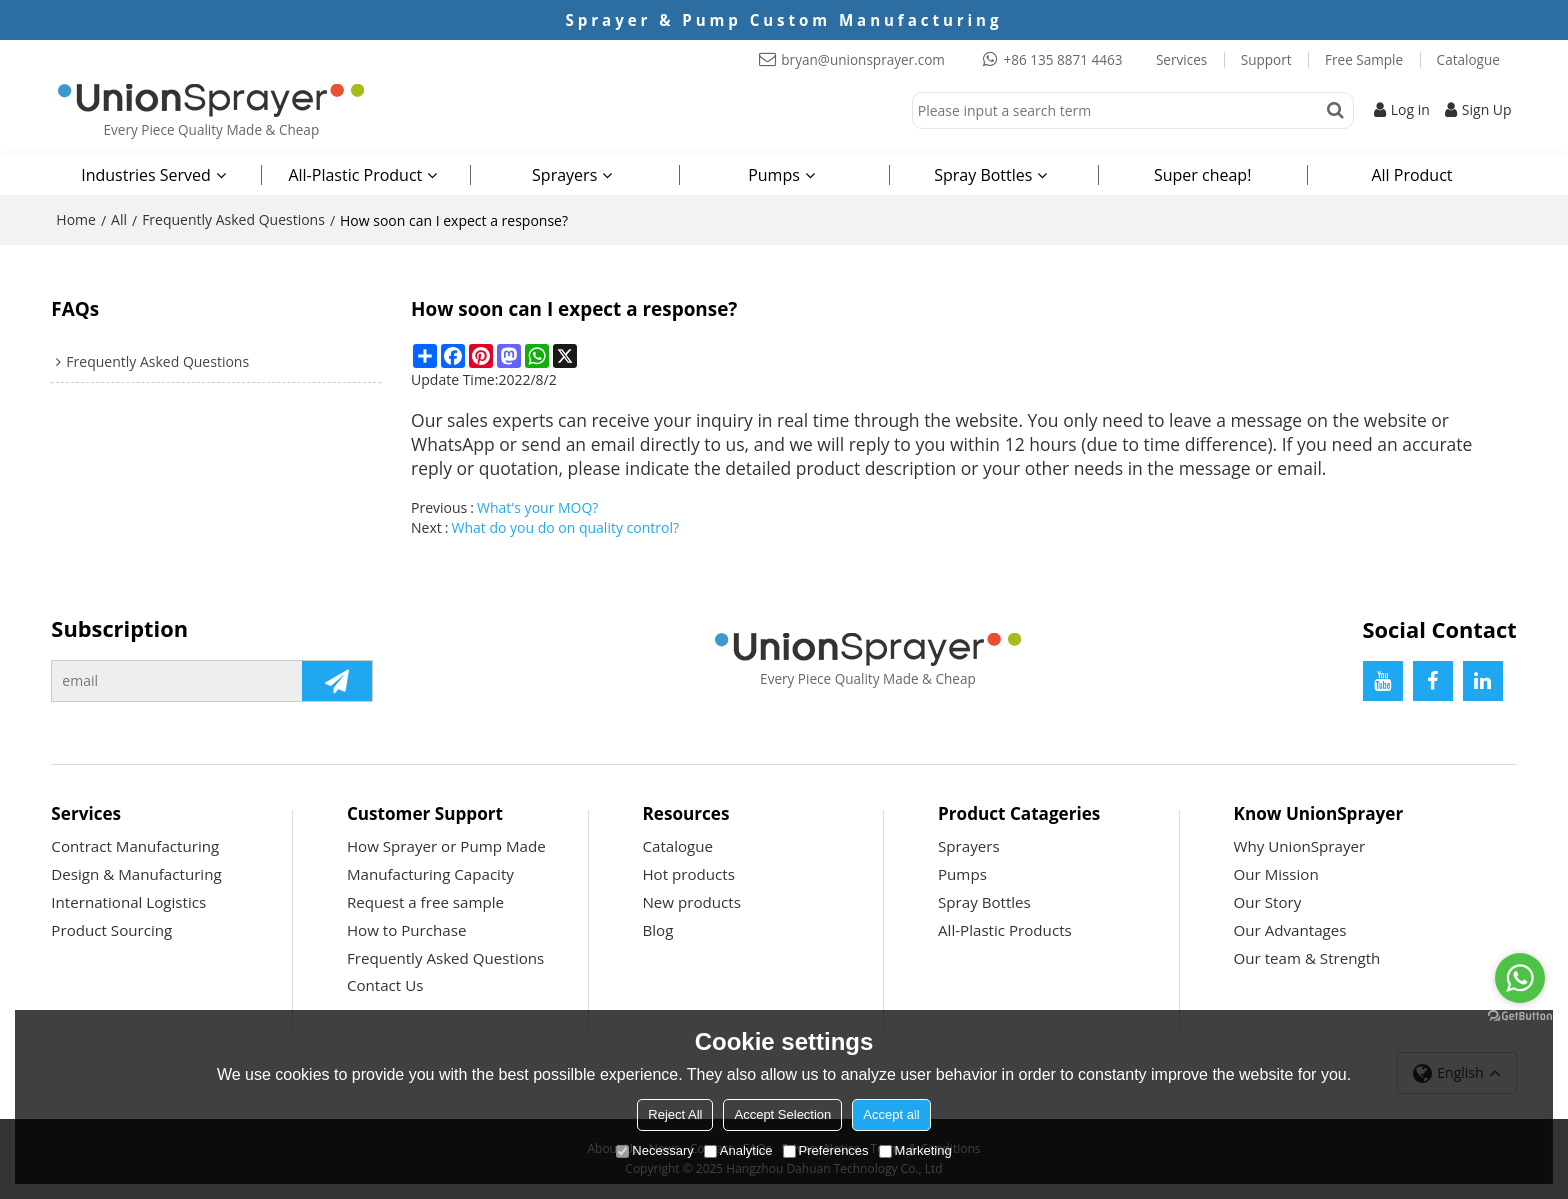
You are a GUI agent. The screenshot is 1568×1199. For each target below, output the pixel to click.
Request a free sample (425, 902)
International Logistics (128, 902)
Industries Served (146, 175)
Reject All (675, 1114)
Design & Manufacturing (136, 874)
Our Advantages (1290, 930)
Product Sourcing (111, 930)
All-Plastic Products (1005, 930)
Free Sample (1364, 60)
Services (1181, 60)
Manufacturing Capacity (430, 874)
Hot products (688, 874)
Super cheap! (1202, 175)
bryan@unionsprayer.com (863, 60)
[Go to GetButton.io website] (1520, 1016)
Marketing (915, 1150)
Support (1266, 60)
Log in (1410, 109)
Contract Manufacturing (135, 846)
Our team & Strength (1307, 958)
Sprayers (564, 175)
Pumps (774, 175)
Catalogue (1468, 60)
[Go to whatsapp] (1520, 978)
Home (76, 219)
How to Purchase (407, 930)
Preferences (826, 1150)
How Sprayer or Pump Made (446, 846)
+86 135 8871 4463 (1062, 60)
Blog (657, 930)
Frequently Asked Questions (233, 219)
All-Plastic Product (355, 175)
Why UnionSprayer (1300, 846)
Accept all (891, 1114)
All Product (1411, 175)
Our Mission (1276, 874)
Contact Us (385, 985)
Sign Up (1487, 109)
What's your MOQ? (537, 507)
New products (691, 902)
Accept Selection (782, 1114)
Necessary (654, 1150)
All (119, 219)
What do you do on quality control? (565, 527)
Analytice (738, 1150)
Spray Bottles (983, 175)
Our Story (1268, 902)
